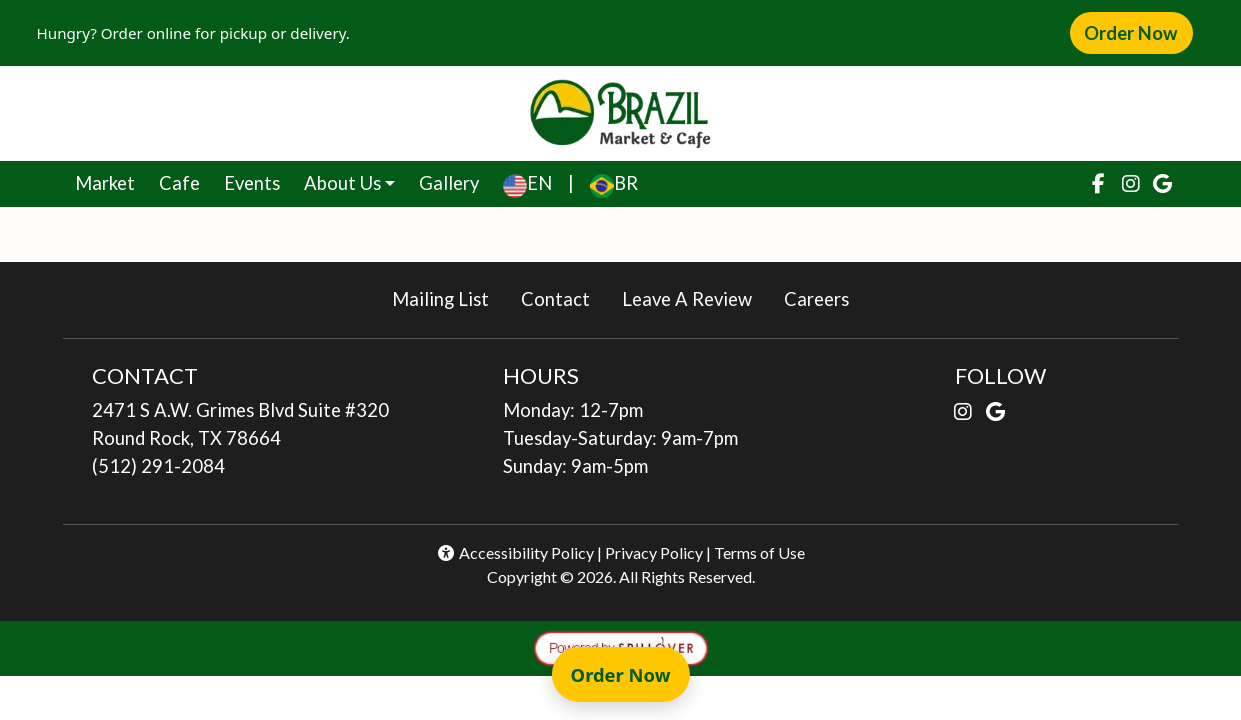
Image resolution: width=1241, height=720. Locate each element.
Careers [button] (824, 297)
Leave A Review (695, 297)
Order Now (1138, 32)
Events (252, 183)
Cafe (185, 181)
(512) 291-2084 (158, 466)
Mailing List (440, 299)
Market (111, 181)
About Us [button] (342, 183)
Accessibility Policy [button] (515, 552)
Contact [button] (563, 297)
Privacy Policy (654, 552)
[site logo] (620, 113)
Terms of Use (759, 552)
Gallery (449, 183)
